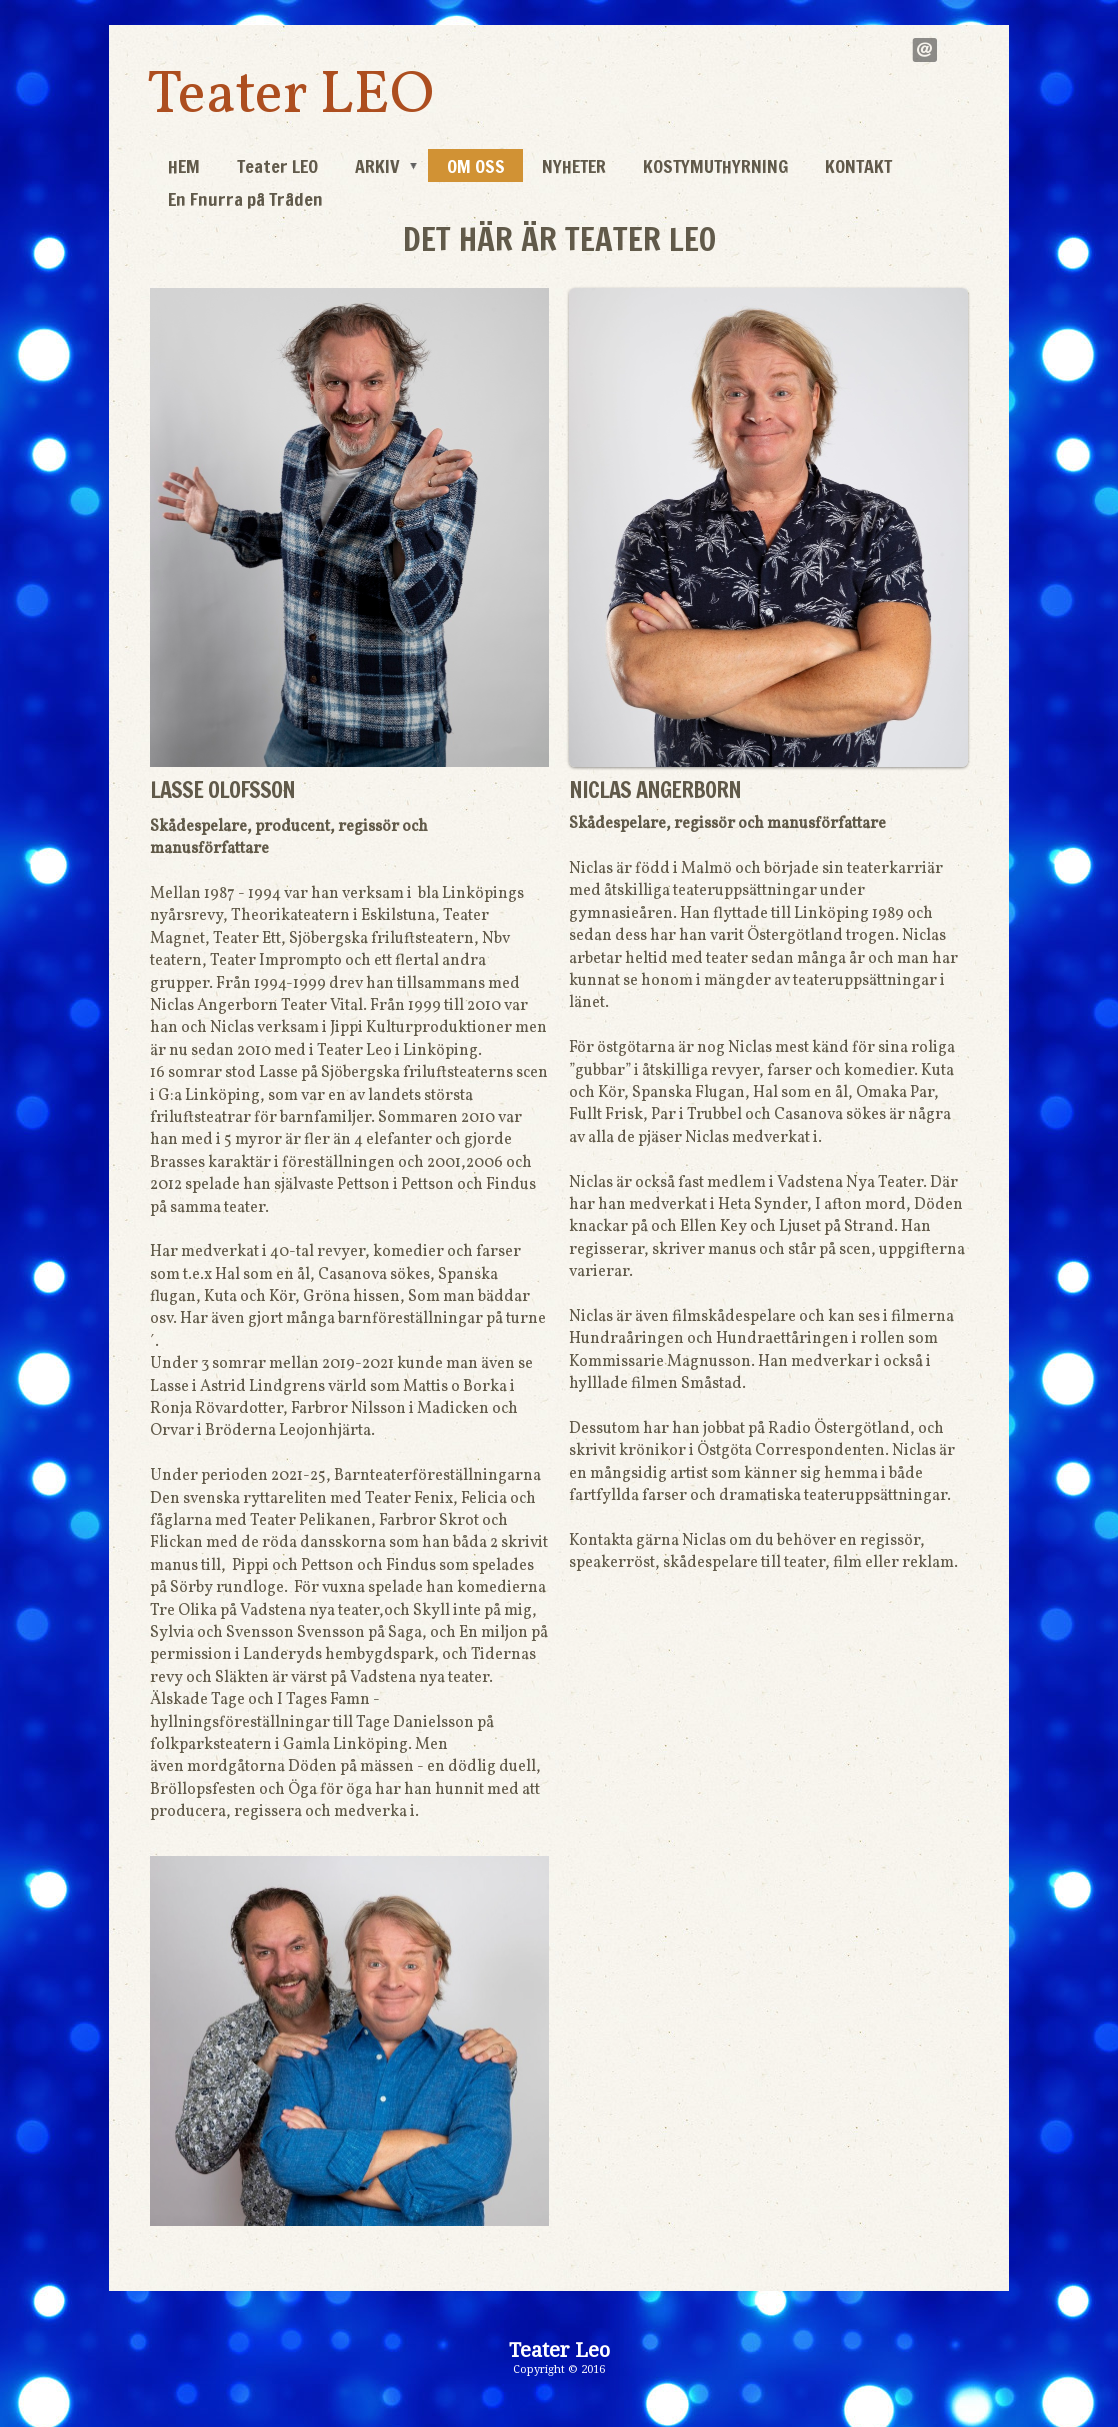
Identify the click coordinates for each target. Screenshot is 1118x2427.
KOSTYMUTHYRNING (715, 166)
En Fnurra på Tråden (245, 199)
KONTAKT (858, 166)
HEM (184, 166)
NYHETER (574, 166)
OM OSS (476, 166)
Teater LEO (290, 96)
